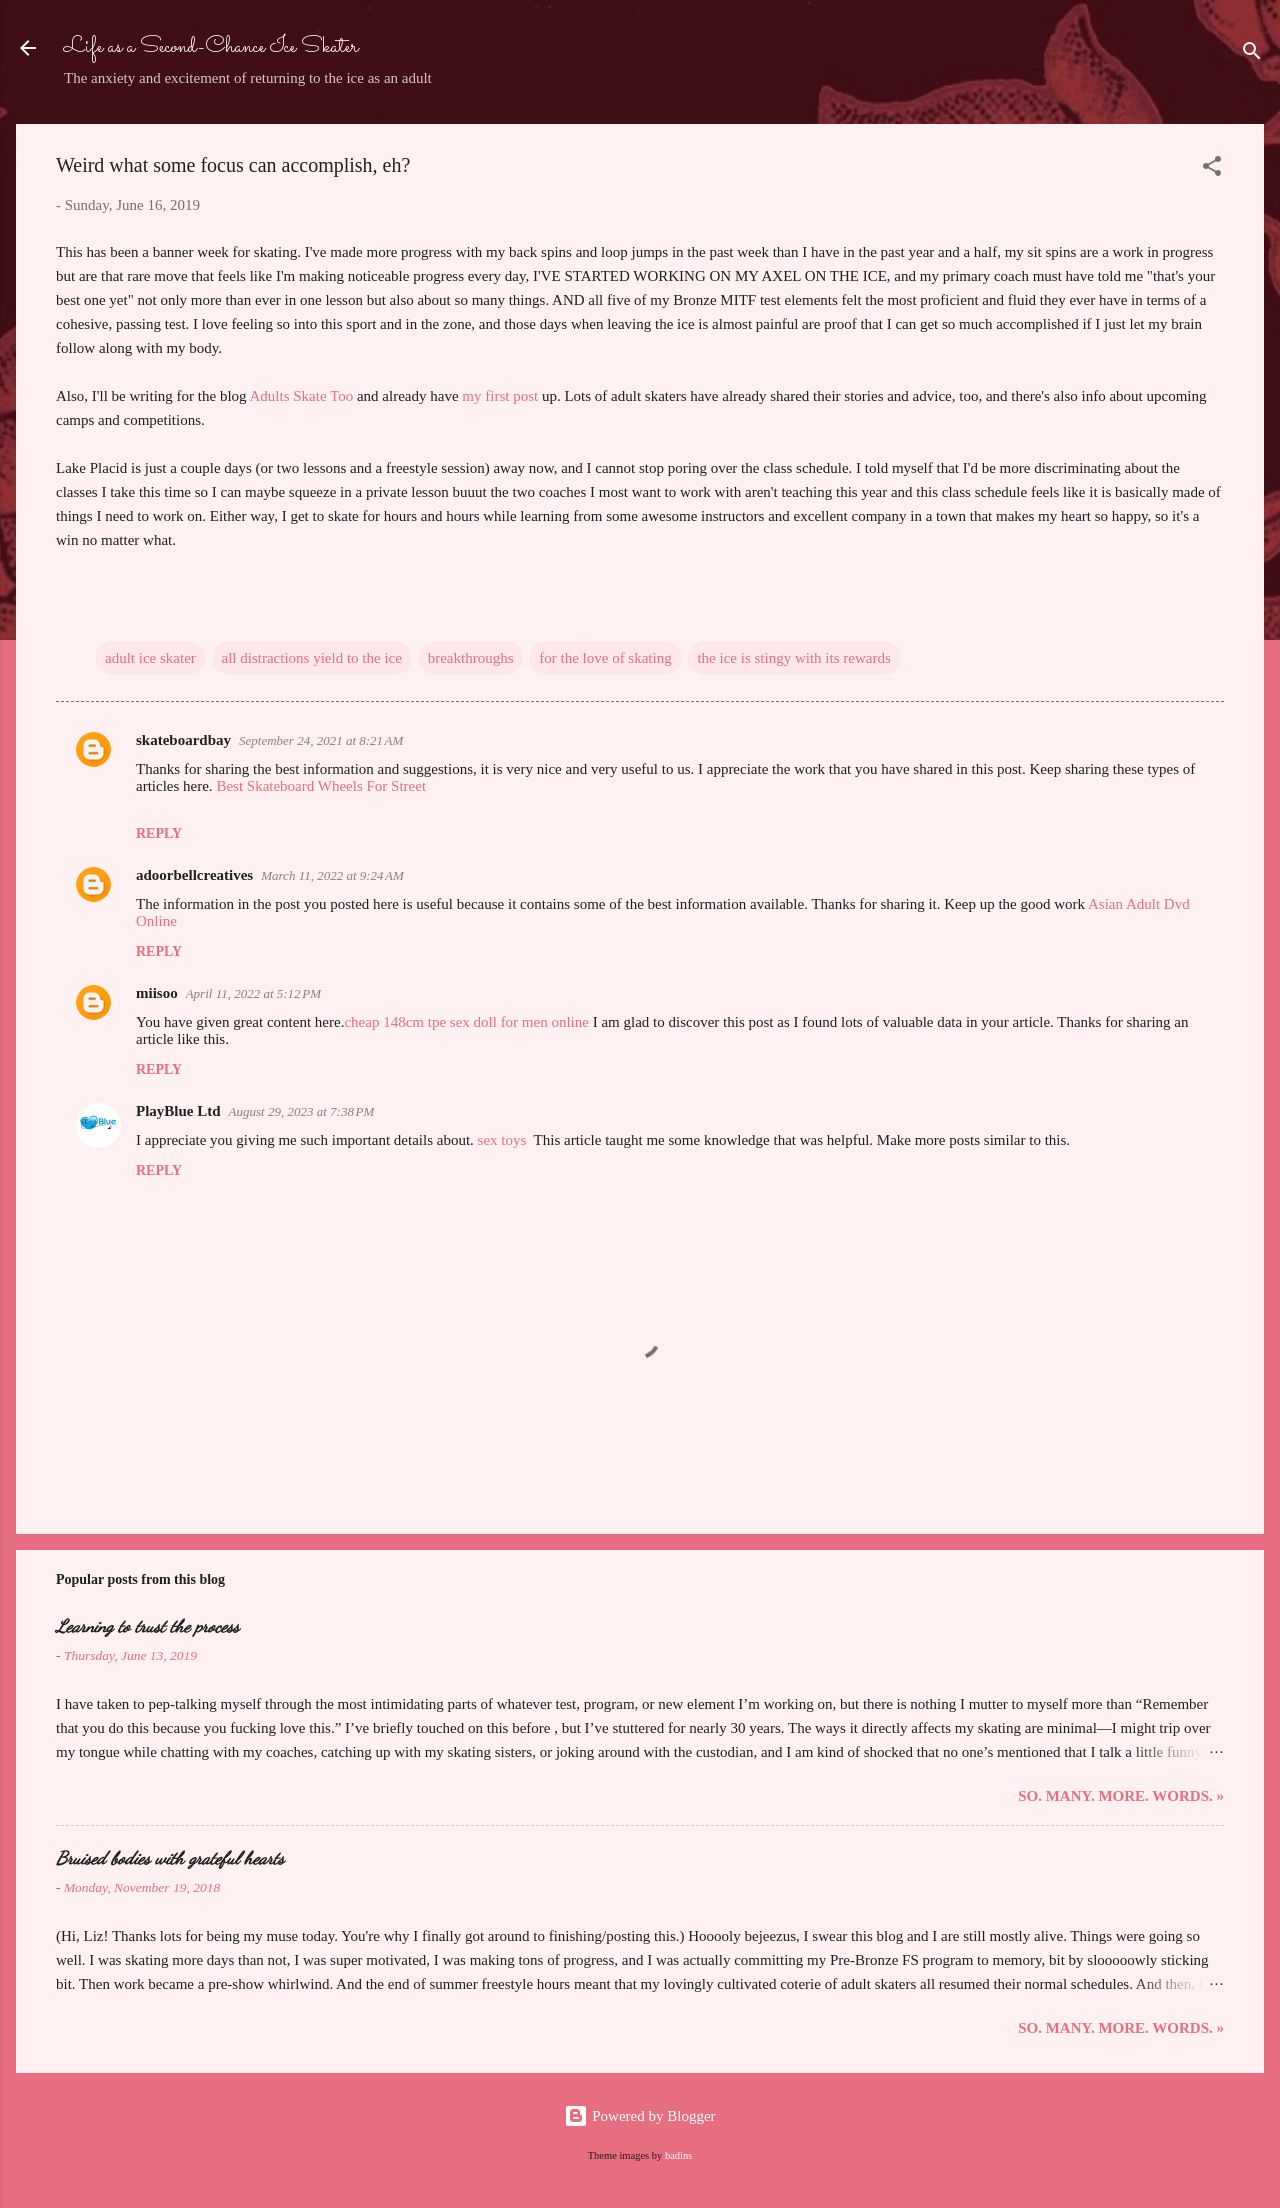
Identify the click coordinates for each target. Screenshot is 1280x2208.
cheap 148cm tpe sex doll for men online (466, 1022)
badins (678, 2155)
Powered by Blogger (639, 2116)
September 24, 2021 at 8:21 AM (321, 740)
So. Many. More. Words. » (1121, 1796)
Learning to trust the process (147, 1626)
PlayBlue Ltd (178, 1111)
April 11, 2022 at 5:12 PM (253, 993)
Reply (159, 833)
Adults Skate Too (303, 396)
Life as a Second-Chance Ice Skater (211, 47)
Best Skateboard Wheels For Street (321, 786)
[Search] (1252, 54)
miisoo (157, 993)
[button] (1212, 169)
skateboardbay (183, 740)
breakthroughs (471, 658)
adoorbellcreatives (194, 875)
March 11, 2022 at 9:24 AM (332, 875)
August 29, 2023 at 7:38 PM (302, 1111)
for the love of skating (605, 658)
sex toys (502, 1140)
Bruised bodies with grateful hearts (170, 1858)
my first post (500, 396)
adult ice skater (150, 658)
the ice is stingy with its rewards (793, 658)
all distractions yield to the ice (312, 658)
